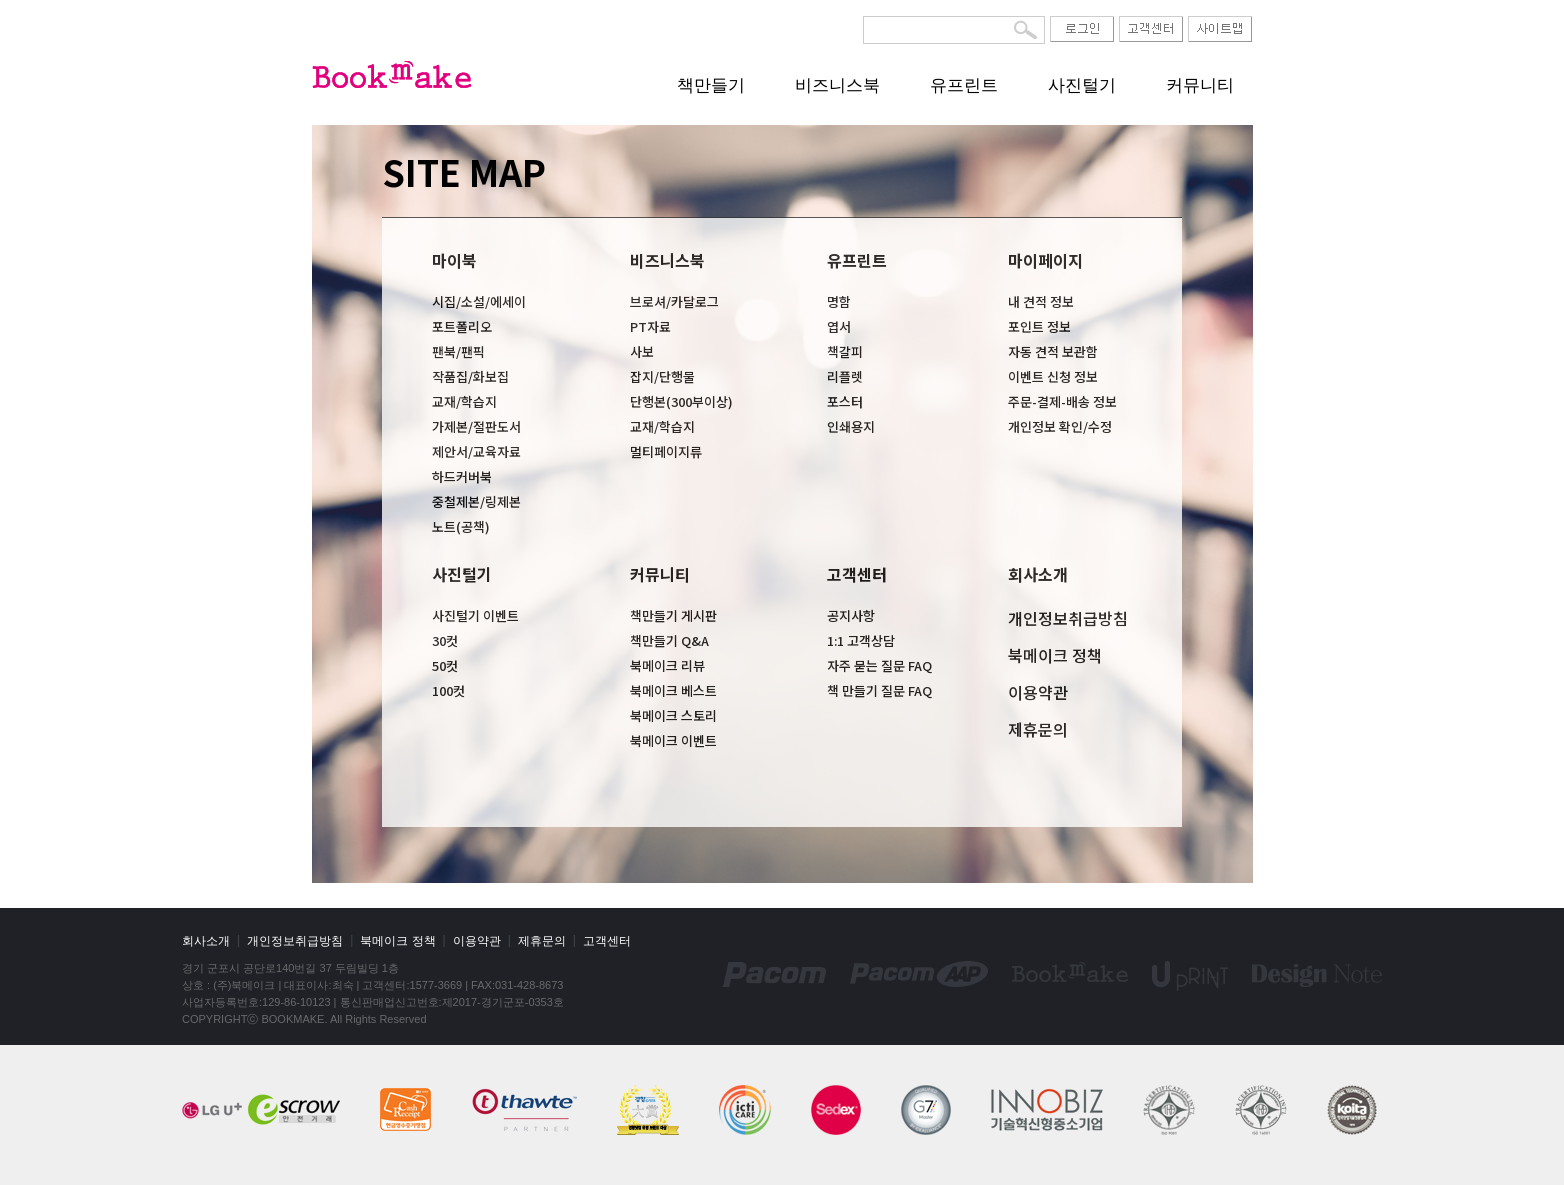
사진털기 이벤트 (475, 615)
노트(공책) (461, 526)
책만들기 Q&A (669, 640)
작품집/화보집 (470, 376)
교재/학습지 (464, 401)
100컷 (448, 690)
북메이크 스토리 (673, 715)
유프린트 (964, 85)
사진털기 (1082, 85)
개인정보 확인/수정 (1060, 426)
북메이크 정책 (1055, 655)
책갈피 (845, 351)
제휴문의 (1038, 729)
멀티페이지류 (666, 451)
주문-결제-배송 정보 (1062, 401)
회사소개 (1038, 574)
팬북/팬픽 (458, 351)
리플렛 (845, 376)
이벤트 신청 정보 (1053, 376)
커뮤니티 (1200, 85)
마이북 (454, 260)
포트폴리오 (462, 326)
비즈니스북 (837, 85)
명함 (839, 301)
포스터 (845, 401)
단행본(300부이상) (681, 401)
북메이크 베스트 (673, 690)
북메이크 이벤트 (673, 740)
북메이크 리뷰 (667, 665)
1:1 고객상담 (861, 640)
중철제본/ (458, 501)
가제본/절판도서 (476, 426)
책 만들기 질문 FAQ (879, 690)
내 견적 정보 (1041, 301)
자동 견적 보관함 (1053, 351)
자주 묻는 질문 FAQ (879, 665)
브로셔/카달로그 (674, 301)
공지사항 (851, 615)
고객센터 (857, 574)
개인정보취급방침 (1068, 618)
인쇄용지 (851, 426)
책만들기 (711, 85)
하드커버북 (462, 476)
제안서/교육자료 (476, 451)
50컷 (445, 665)
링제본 (503, 501)
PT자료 (650, 326)
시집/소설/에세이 (479, 301)
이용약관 (1038, 692)
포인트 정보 (1039, 326)
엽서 (839, 326)
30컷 (445, 640)
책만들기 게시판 (673, 615)
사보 (642, 351)
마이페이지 (1045, 260)
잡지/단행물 (662, 376)
